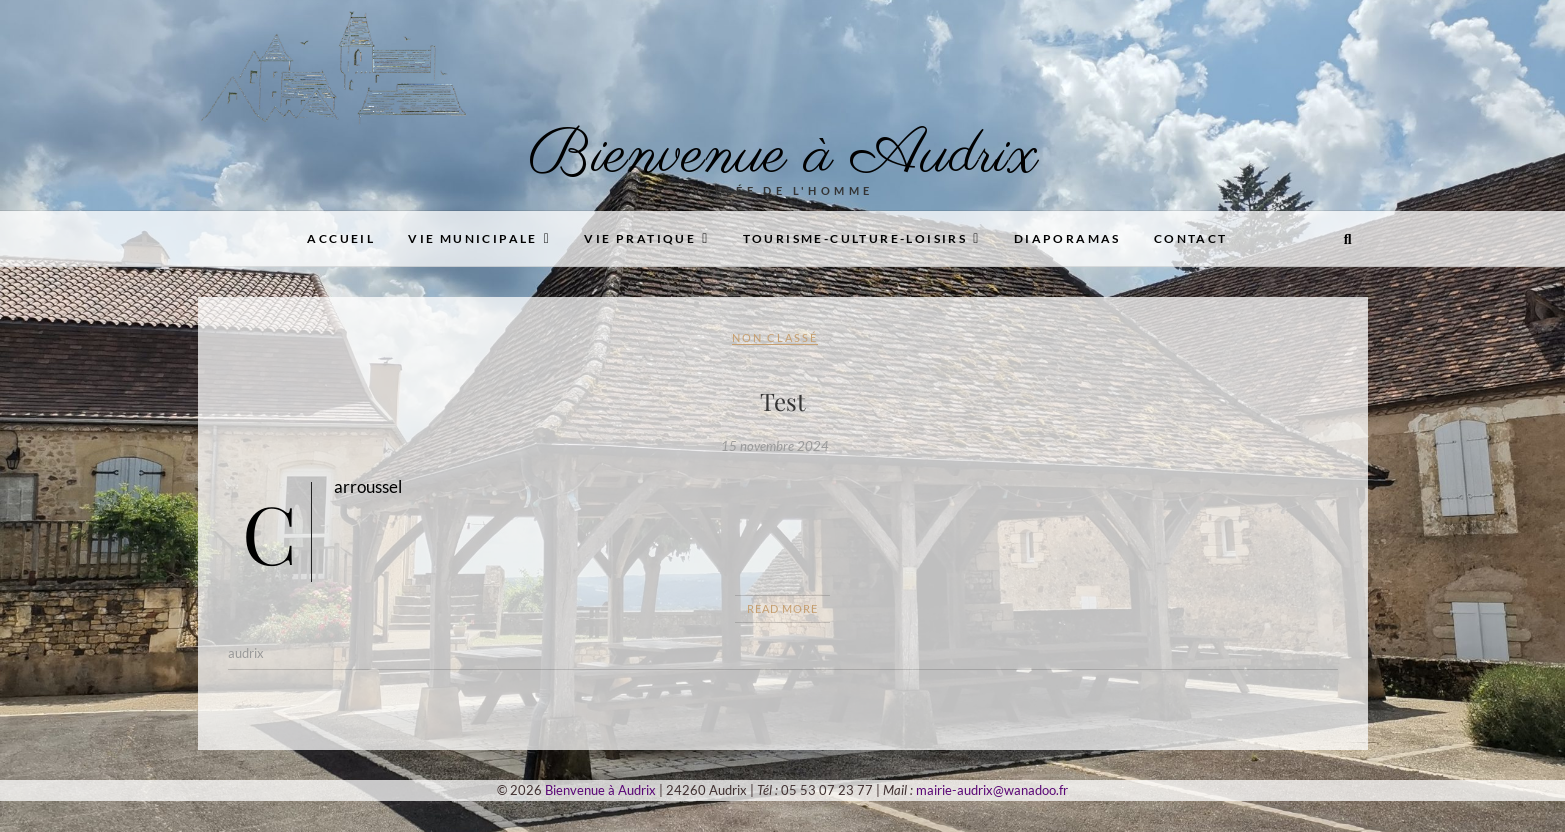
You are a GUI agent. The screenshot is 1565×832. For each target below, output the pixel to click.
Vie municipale (473, 238)
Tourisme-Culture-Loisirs (855, 238)
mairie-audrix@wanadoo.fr (992, 790)
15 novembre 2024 (775, 446)
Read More (782, 608)
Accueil (341, 238)
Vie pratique (640, 238)
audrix (246, 653)
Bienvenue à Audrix (783, 156)
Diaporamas (1067, 238)
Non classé (775, 337)
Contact (1191, 238)
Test (783, 401)
